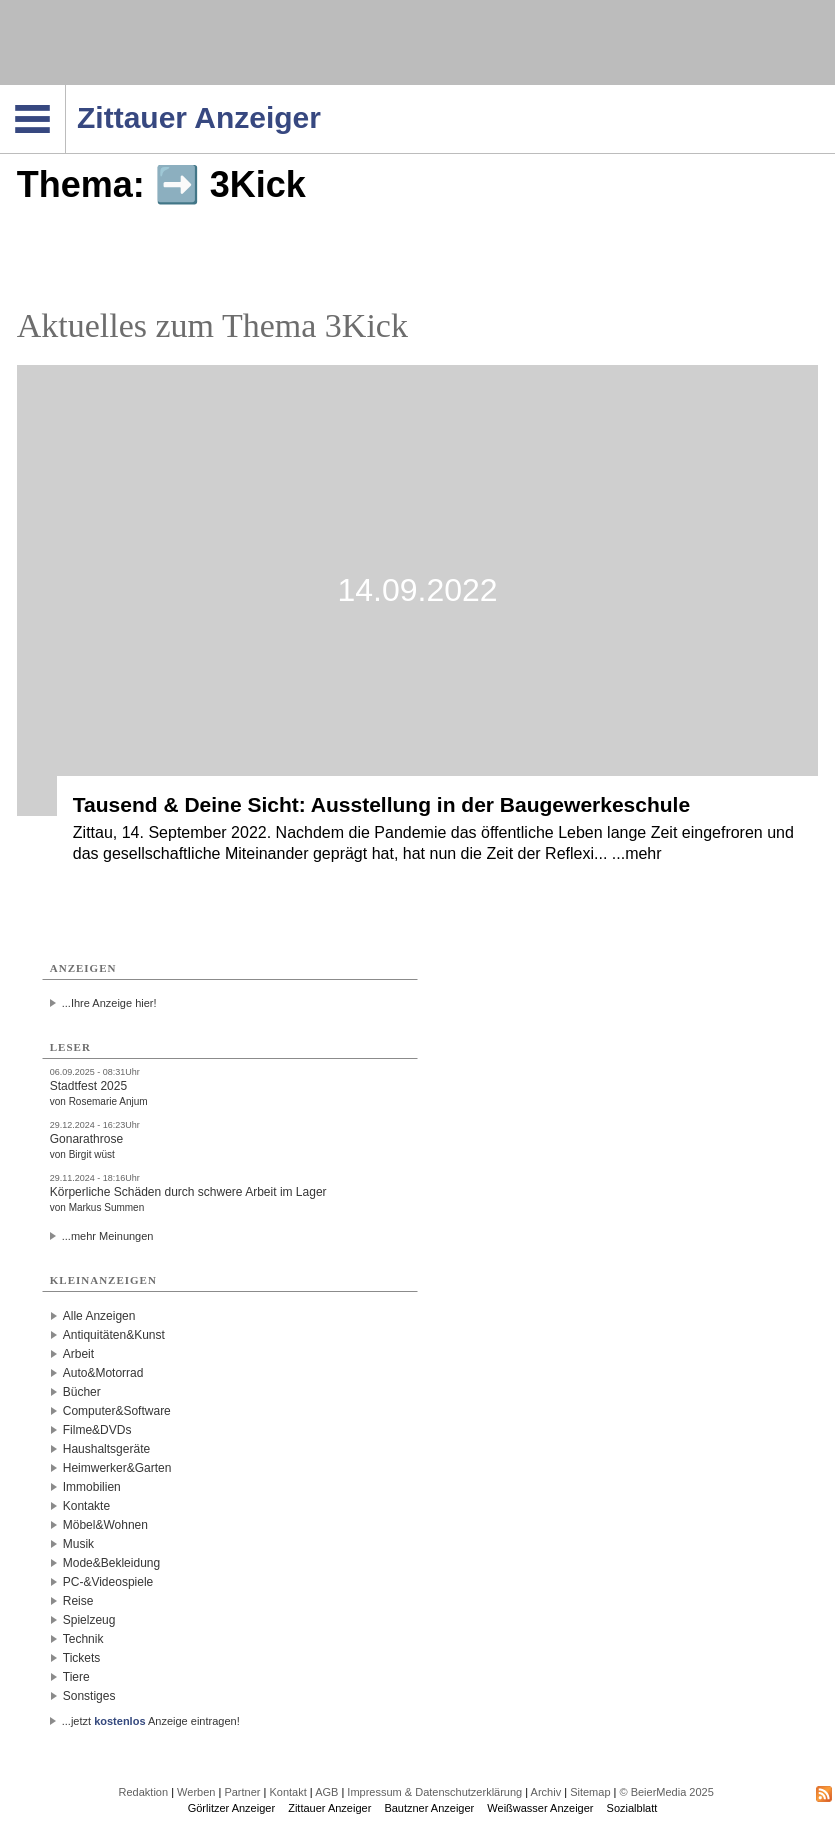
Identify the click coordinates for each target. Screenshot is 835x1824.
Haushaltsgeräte (106, 1449)
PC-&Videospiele (108, 1582)
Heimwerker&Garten (117, 1468)
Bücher (82, 1392)
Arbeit (78, 1354)
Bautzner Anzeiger (429, 1808)
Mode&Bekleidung (111, 1563)
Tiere (76, 1677)
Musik (78, 1544)
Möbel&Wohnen (105, 1525)
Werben (196, 1792)
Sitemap (590, 1792)
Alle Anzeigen (99, 1316)
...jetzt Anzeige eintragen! (151, 1721)
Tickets (82, 1658)
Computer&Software (117, 1411)
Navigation (65, 91)
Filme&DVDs (97, 1430)
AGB (326, 1792)
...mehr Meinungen (108, 1236)
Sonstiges (89, 1696)
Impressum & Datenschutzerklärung (434, 1792)
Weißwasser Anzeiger (540, 1808)
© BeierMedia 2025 (666, 1792)
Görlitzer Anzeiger (231, 1808)
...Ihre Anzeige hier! (109, 1003)
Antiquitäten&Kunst (114, 1335)
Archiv (546, 1792)
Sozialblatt (632, 1808)
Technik (83, 1639)
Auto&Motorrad (103, 1373)
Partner (242, 1792)
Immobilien (92, 1487)
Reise (78, 1601)
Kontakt (287, 1792)
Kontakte (86, 1506)
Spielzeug (89, 1620)
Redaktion (144, 1792)
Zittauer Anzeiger (329, 1808)
